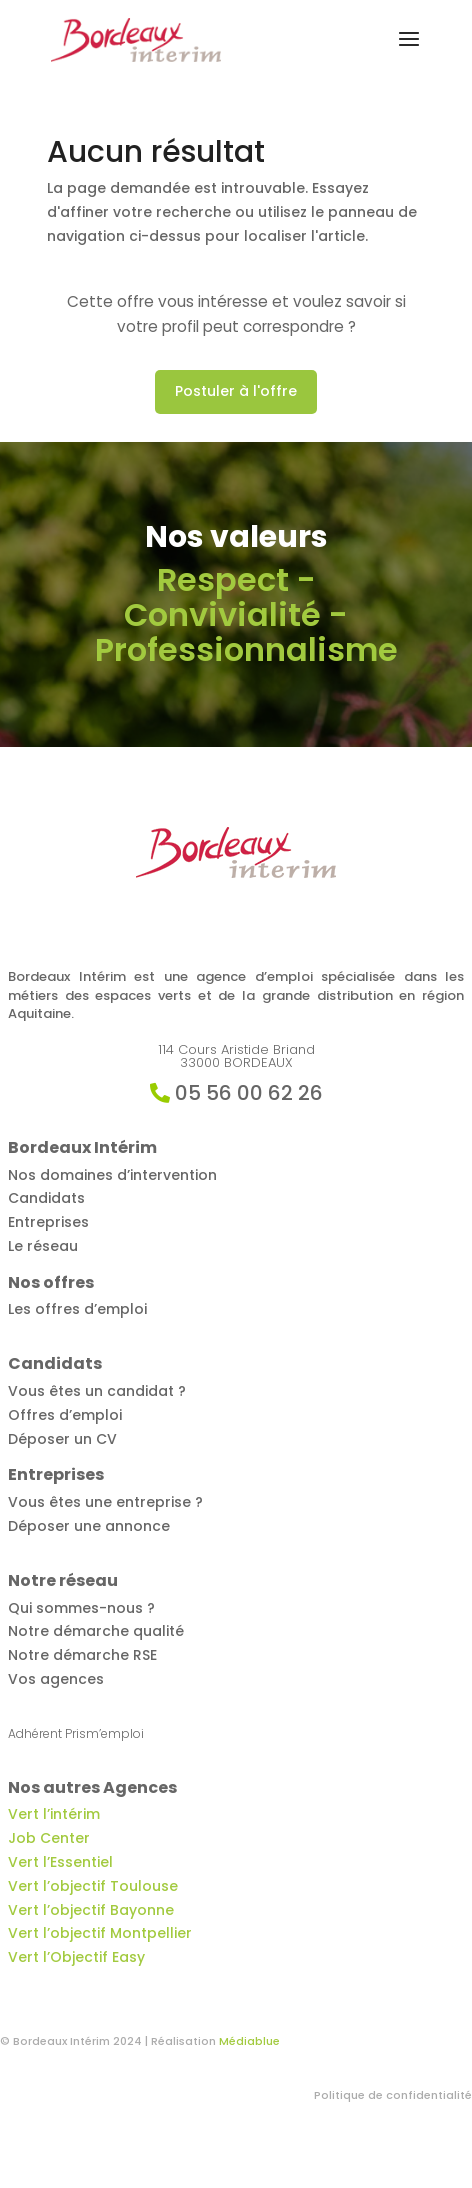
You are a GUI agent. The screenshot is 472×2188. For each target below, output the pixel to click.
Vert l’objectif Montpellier (100, 1933)
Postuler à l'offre (236, 391)
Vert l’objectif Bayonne (91, 1910)
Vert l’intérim (54, 1814)
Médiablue (249, 2041)
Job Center (49, 1838)
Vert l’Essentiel (60, 1862)
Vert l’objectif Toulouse (93, 1886)
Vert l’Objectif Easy (76, 1957)
